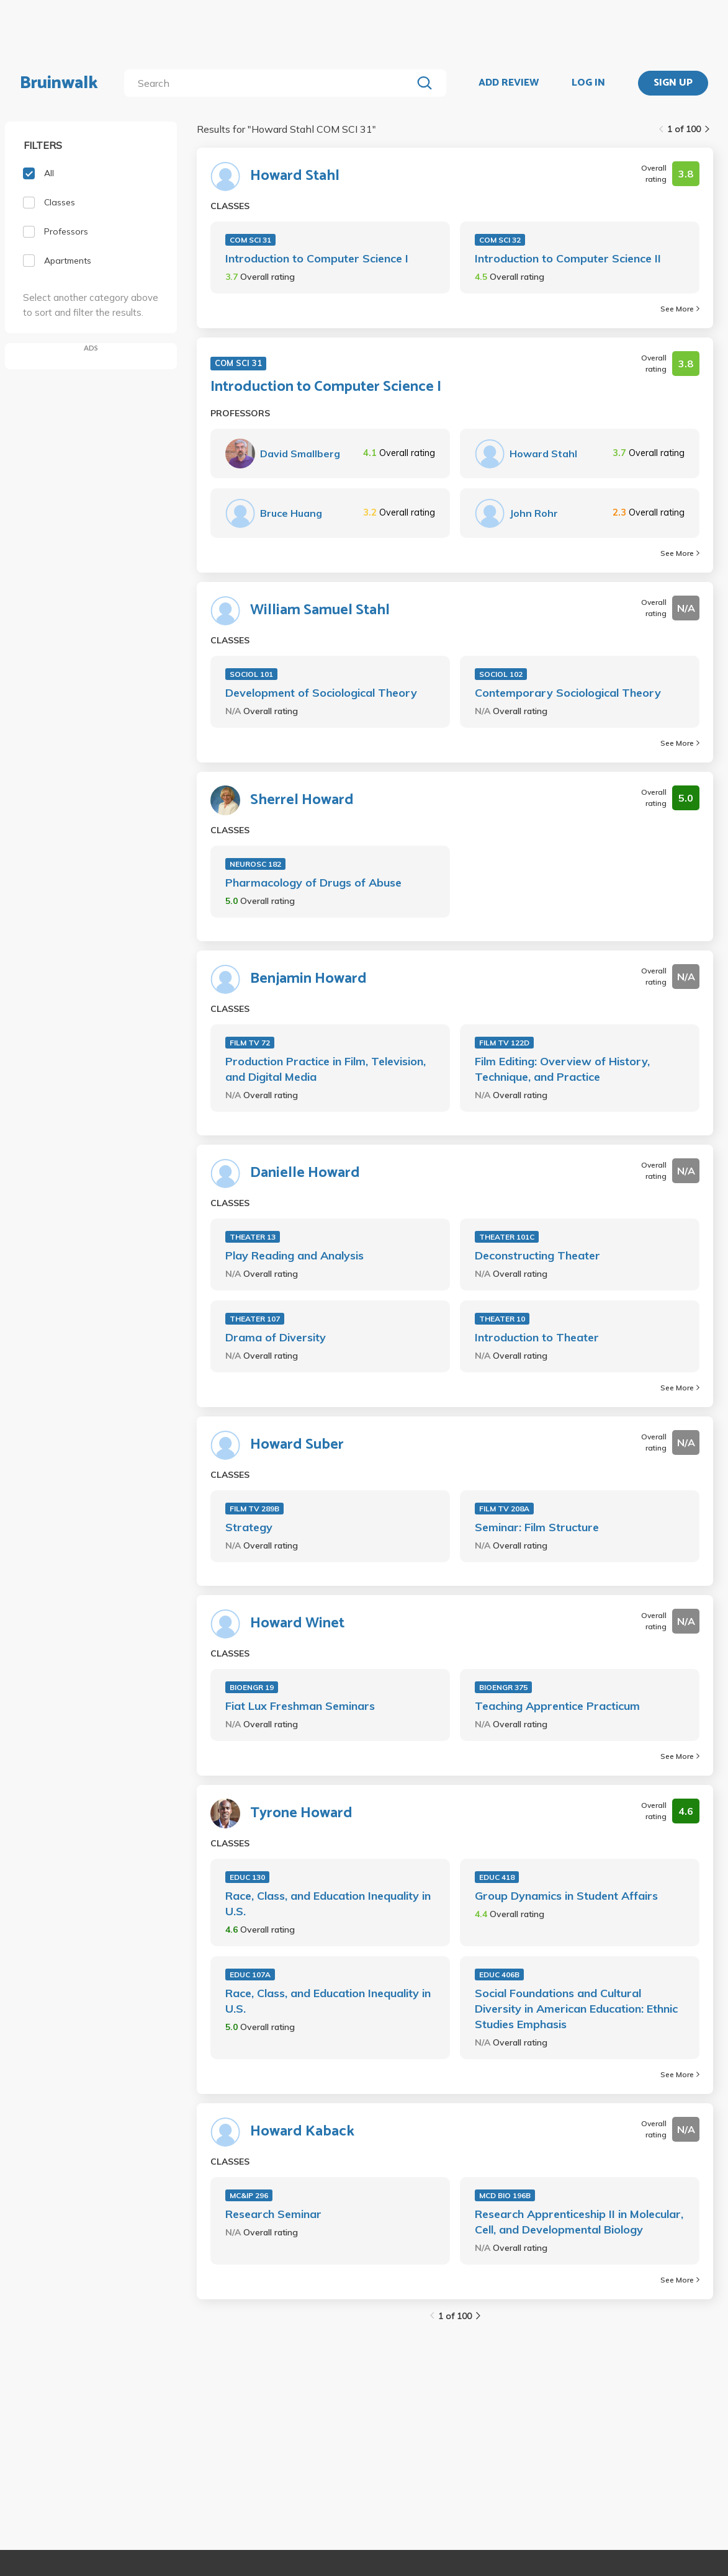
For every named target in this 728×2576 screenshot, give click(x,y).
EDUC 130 (247, 1877)
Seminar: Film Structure (537, 1527)
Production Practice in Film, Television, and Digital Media (325, 1069)
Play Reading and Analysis (294, 1255)
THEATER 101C (506, 1236)
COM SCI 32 (500, 239)
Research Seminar (273, 2214)
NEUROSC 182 (255, 864)
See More (679, 308)
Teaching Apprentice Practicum (557, 1706)
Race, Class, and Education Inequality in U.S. (328, 1903)
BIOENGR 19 (252, 1687)
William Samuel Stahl (320, 610)
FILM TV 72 (250, 1042)
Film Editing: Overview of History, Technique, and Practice (562, 1069)
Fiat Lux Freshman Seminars (300, 1706)
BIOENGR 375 (503, 1687)
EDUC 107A (250, 1974)
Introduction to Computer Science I (316, 258)
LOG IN (588, 83)
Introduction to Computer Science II (568, 258)
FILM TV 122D (504, 1042)
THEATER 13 (253, 1236)
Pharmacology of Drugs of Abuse (313, 882)
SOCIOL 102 (501, 674)
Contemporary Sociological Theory (568, 693)
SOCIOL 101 (251, 674)
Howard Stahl (294, 176)
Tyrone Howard (301, 1813)
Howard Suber (297, 1445)
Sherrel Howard (302, 800)
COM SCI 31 (250, 239)
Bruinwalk (59, 83)
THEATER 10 (502, 1318)
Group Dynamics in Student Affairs (566, 1896)
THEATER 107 (255, 1318)
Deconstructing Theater (537, 1255)
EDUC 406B (499, 1974)
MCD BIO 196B (505, 2195)
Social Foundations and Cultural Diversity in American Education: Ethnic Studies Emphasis (576, 2008)
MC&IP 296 (249, 2195)
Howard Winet (297, 1623)
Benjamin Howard (308, 979)
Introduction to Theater (537, 1337)
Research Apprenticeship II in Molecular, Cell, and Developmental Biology (579, 2222)
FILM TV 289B (254, 1508)
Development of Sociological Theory (321, 693)
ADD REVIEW (509, 83)
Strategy (248, 1527)
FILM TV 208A (504, 1508)
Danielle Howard (305, 1173)
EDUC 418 (497, 1877)
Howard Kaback (302, 2132)
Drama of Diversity (275, 1337)
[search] (270, 83)
